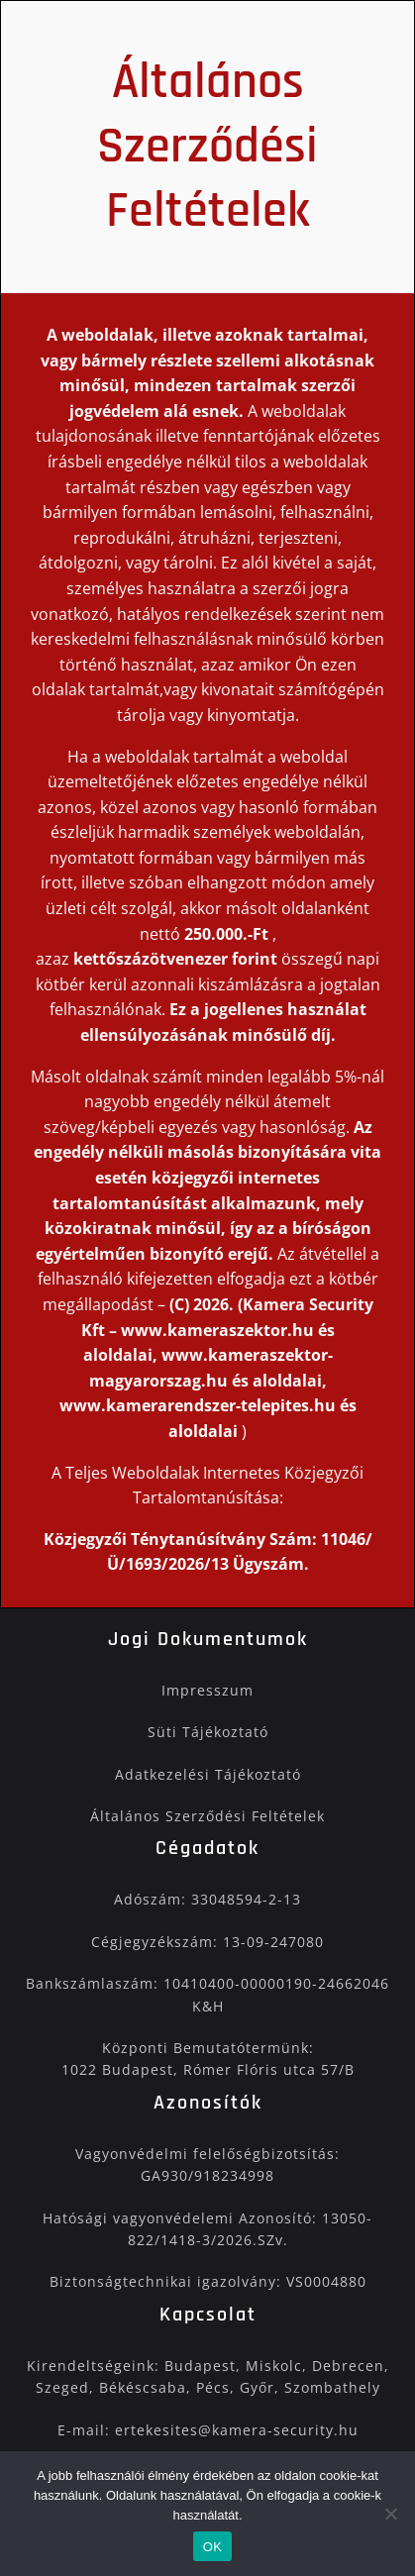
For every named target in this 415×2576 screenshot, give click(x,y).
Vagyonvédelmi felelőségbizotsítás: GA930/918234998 (207, 2164)
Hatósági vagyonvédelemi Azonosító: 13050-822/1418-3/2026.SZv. (207, 2229)
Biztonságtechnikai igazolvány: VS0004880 (208, 2281)
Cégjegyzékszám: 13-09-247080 (207, 1941)
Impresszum (207, 1690)
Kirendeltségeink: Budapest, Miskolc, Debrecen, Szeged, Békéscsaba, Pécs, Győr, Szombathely (208, 2376)
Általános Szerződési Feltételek (207, 1815)
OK (212, 2546)
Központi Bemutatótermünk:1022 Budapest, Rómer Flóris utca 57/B (208, 2058)
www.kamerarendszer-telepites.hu (199, 1405)
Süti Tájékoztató (208, 1731)
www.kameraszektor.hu (217, 1330)
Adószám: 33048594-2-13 (207, 1899)
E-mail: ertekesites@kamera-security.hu (208, 2430)
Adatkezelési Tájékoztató (208, 1774)
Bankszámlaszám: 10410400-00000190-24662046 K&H (207, 1994)
